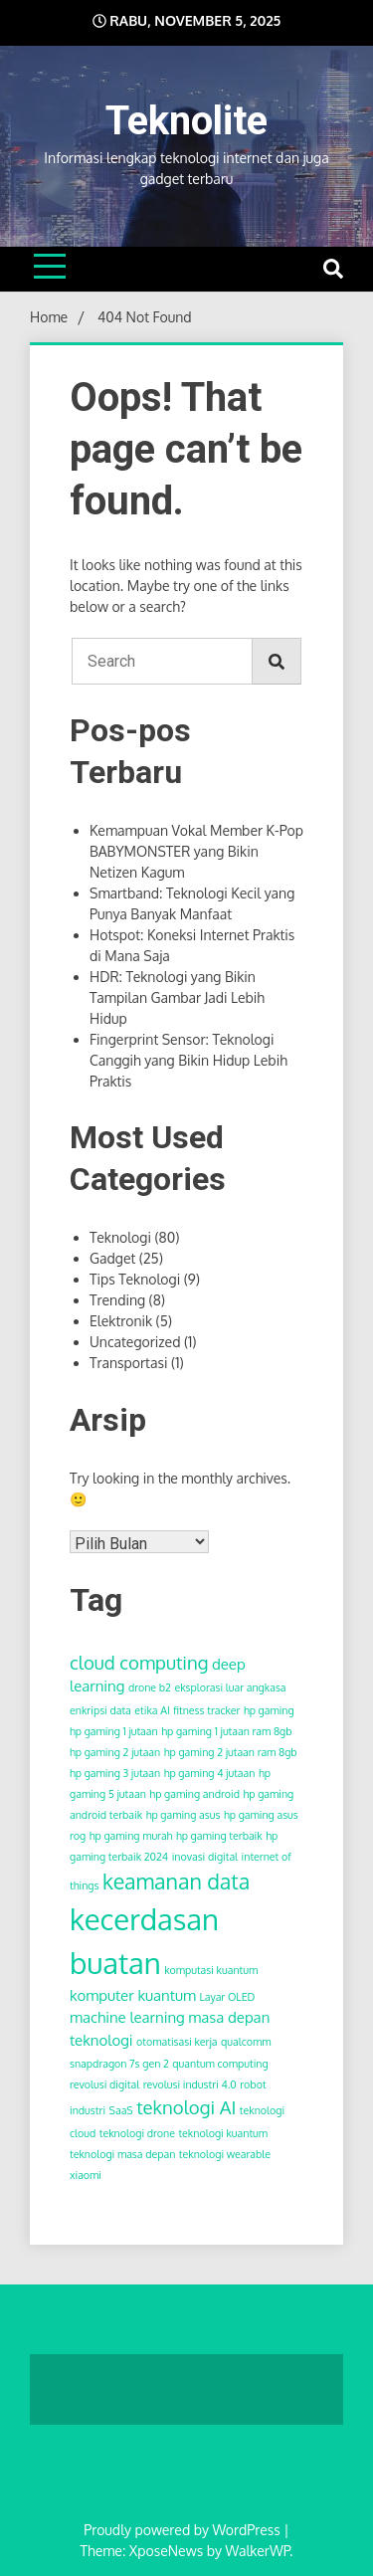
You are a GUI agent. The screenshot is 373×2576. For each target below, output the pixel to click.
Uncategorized (135, 1341)
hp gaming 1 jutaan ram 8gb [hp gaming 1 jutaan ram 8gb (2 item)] (226, 1731)
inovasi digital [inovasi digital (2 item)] (205, 1857)
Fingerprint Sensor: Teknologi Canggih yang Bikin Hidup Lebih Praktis (188, 1060)
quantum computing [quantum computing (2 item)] (220, 2064)
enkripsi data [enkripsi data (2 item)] (100, 1710)
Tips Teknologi (135, 1279)
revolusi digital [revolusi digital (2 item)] (104, 2084)
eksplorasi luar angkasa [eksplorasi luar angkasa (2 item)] (229, 1687)
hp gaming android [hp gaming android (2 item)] (194, 1794)
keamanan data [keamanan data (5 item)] (176, 1881)
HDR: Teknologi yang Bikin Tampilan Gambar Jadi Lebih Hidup (177, 997)
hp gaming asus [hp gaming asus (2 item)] (183, 1815)
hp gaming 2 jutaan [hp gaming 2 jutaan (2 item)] (115, 1752)
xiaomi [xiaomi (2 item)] (85, 2175)
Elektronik (121, 1320)
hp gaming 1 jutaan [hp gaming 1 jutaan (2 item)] (114, 1731)
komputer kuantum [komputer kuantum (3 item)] (133, 1995)
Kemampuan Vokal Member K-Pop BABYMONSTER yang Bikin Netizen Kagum (196, 851)
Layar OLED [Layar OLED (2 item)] (227, 1997)
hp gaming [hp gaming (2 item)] (269, 1710)
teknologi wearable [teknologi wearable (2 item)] (225, 2154)
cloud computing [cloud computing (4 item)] (139, 1662)
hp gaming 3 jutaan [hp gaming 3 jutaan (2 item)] (115, 1773)
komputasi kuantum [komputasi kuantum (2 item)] (211, 1970)
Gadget (112, 1258)
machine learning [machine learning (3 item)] (127, 2017)
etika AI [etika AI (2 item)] (152, 1710)
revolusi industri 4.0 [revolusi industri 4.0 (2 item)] (190, 2084)
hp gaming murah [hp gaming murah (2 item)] (131, 1836)
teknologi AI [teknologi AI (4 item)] (186, 2106)
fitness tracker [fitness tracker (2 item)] (206, 1710)
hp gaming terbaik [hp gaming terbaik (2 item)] (219, 1836)
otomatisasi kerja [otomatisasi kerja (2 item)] (176, 2042)
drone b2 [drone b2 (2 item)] (149, 1687)
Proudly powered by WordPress (183, 2529)
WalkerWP (257, 2550)
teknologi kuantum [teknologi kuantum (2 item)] (223, 2133)
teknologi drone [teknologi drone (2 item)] (137, 2133)
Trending (117, 1299)
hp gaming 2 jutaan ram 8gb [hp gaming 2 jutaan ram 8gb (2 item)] (230, 1752)
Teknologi (120, 1237)
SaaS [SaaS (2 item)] (121, 2110)
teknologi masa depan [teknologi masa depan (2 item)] (122, 2154)
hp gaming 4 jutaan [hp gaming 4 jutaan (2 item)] (210, 1773)
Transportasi (128, 1362)
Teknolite (186, 121)
